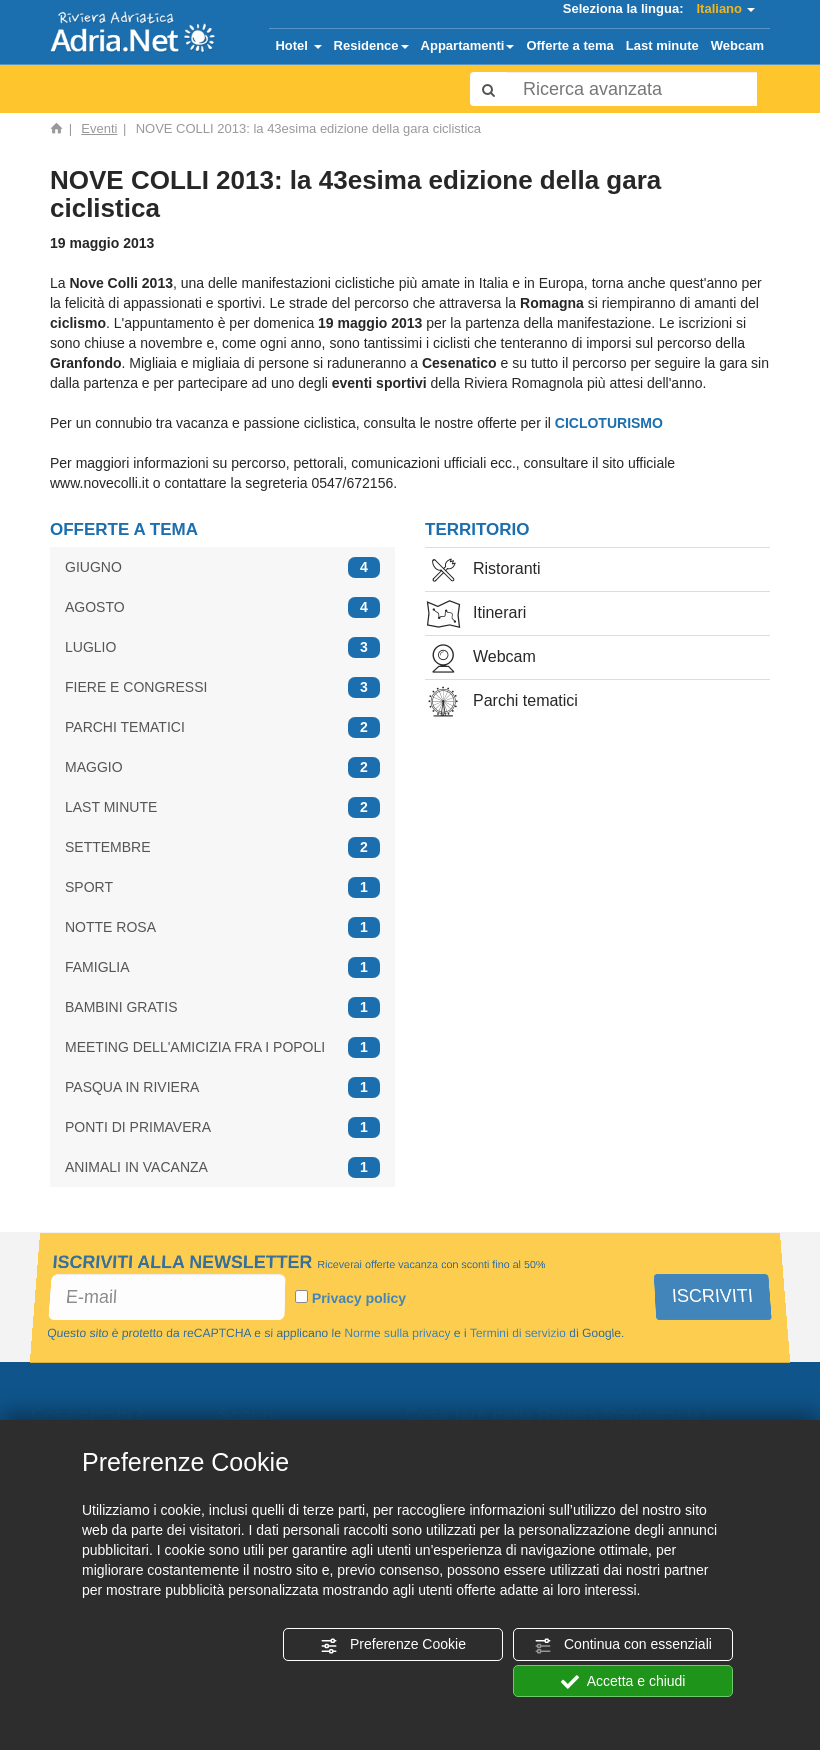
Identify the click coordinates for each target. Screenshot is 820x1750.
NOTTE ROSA (222, 927)
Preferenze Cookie (393, 1645)
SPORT (222, 887)
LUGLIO (222, 647)
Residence (371, 45)
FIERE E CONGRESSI (222, 687)
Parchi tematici (501, 702)
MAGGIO (222, 767)
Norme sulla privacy (397, 1333)
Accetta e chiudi (623, 1682)
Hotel (298, 45)
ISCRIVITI (713, 1296)
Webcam (737, 45)
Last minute (662, 45)
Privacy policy (359, 1298)
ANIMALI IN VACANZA (222, 1167)
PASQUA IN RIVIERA (222, 1087)
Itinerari (475, 614)
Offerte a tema (569, 45)
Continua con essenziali (623, 1645)
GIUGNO (222, 567)
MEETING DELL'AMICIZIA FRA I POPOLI (222, 1047)
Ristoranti (483, 570)
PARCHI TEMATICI (222, 727)
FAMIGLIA (222, 967)
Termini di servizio (516, 1333)
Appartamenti (468, 45)
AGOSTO (222, 607)
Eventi (99, 128)
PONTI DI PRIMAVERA (222, 1127)
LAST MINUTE (222, 807)
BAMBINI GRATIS (222, 1007)
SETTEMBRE (222, 847)
